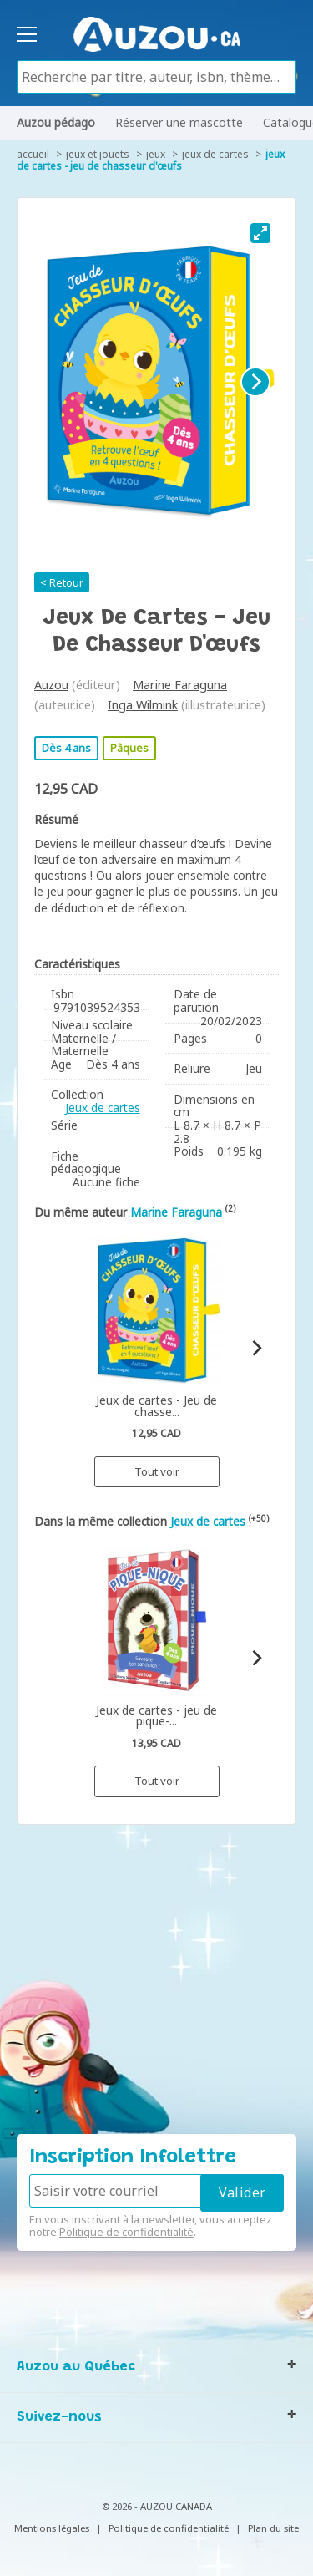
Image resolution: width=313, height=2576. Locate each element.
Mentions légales (51, 2528)
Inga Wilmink (143, 705)
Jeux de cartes (215, 154)
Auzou (51, 685)
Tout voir (156, 1471)
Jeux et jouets (97, 154)
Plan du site (273, 2528)
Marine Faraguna (180, 685)
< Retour (61, 582)
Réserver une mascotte (179, 122)
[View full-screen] (260, 233)
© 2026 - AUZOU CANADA (157, 2506)
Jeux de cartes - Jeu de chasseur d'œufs (151, 160)
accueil (33, 154)
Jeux (155, 154)
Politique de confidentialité (126, 2231)
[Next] (255, 382)
